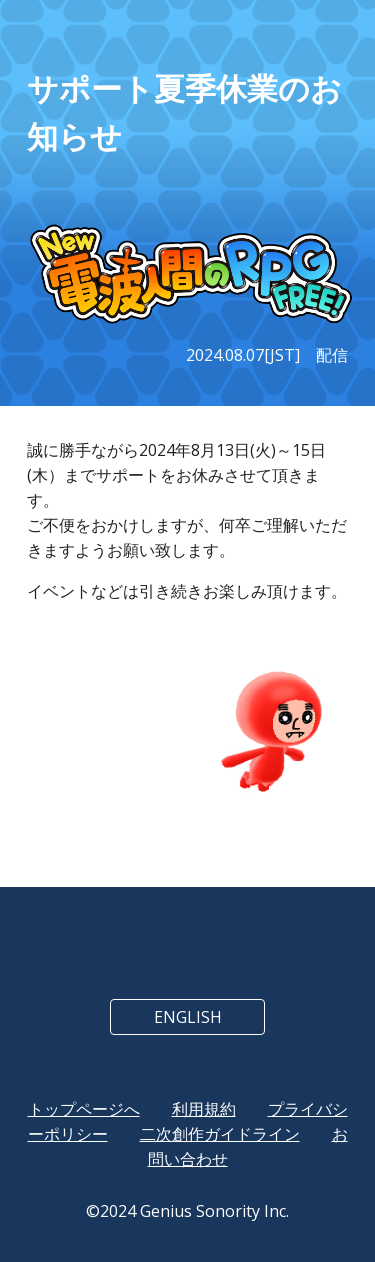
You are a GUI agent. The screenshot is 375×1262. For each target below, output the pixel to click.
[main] (188, 114)
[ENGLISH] (187, 1017)
